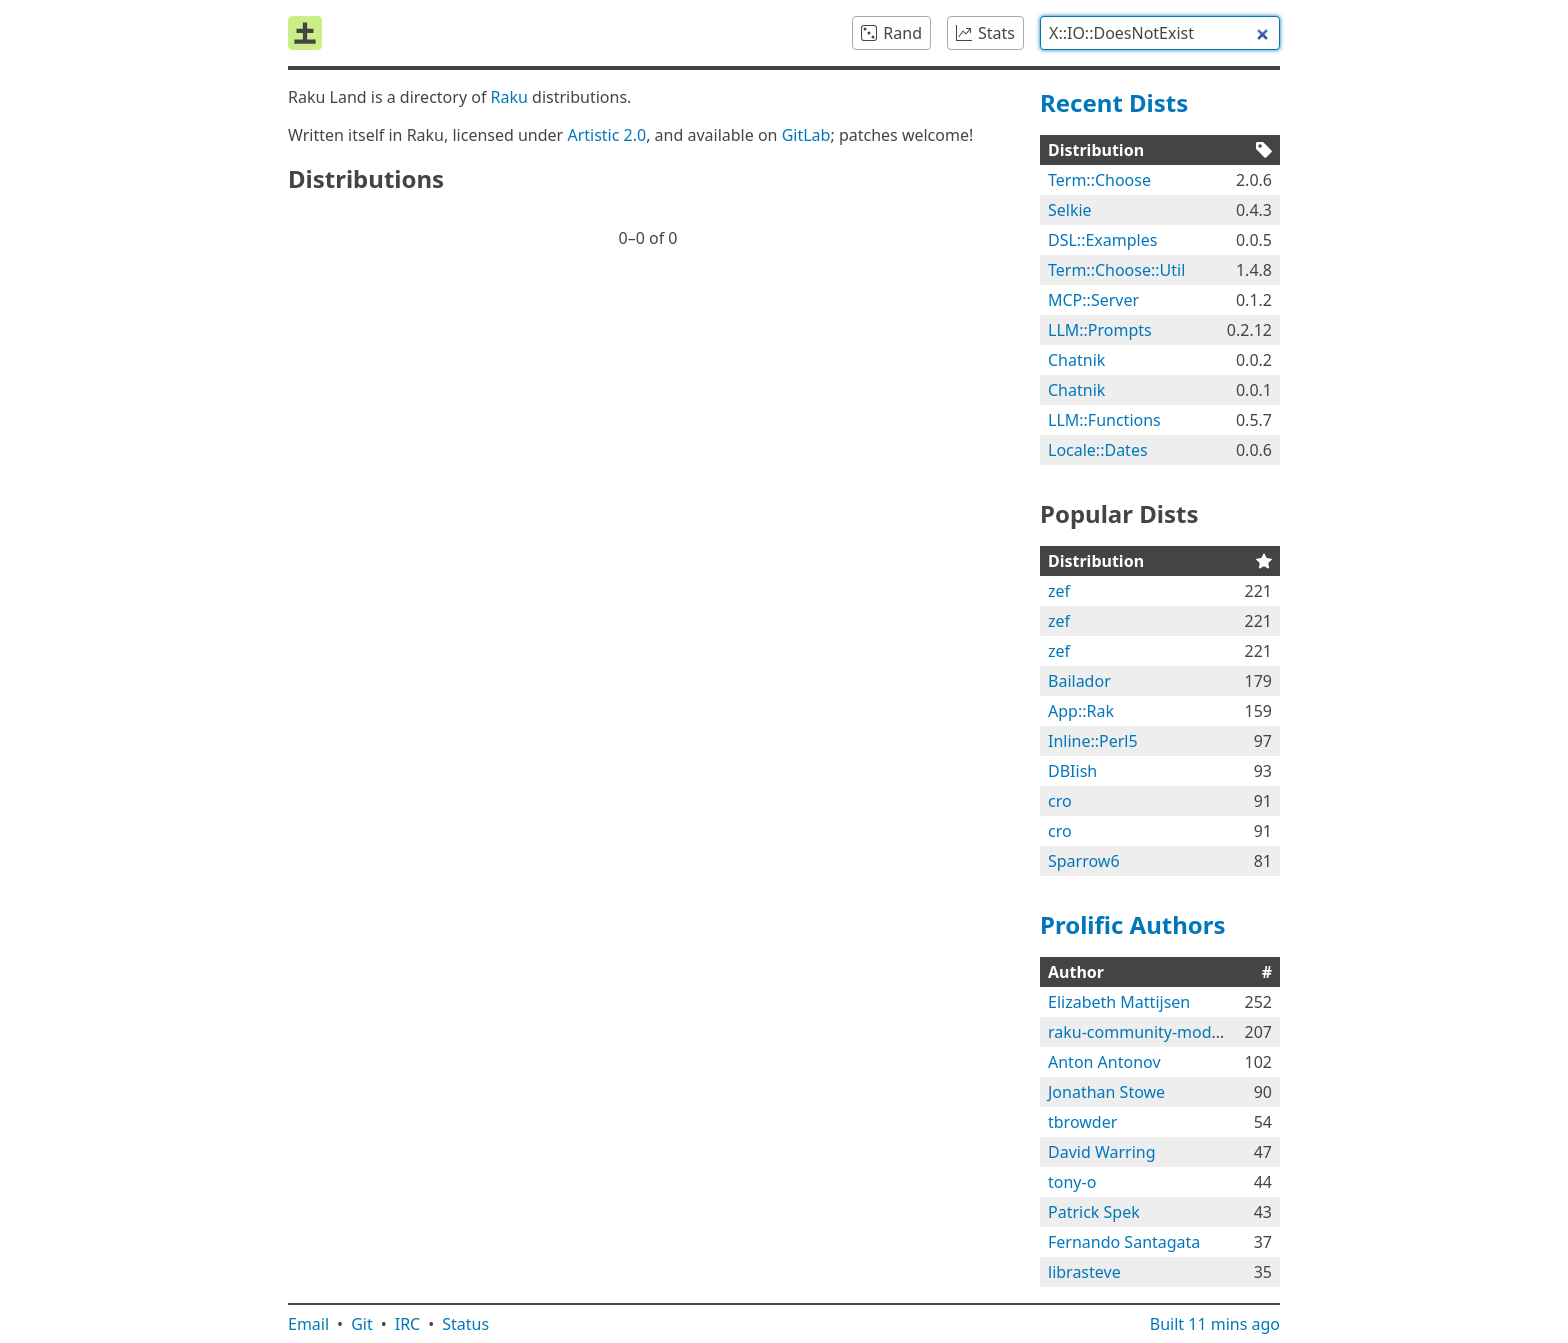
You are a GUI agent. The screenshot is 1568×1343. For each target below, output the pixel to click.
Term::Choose (1099, 180)
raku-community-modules (1145, 1032)
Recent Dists (1114, 102)
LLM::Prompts (1100, 330)
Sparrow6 (1084, 861)
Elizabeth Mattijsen (1119, 1002)
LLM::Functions (1104, 420)
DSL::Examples (1102, 240)
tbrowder (1082, 1122)
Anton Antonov (1104, 1062)
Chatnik (1076, 360)
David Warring (1102, 1152)
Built (1215, 1324)
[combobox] (1160, 33)
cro (1060, 801)
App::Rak (1081, 711)
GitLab (806, 135)
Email (308, 1324)
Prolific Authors (1133, 924)
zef (1059, 591)
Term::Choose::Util (1116, 270)
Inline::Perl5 (1093, 741)
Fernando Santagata (1124, 1242)
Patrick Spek (1094, 1212)
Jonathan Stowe (1106, 1092)
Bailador (1079, 681)
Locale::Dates (1098, 450)
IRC (408, 1324)
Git (362, 1324)
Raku (509, 97)
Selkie (1070, 210)
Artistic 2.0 (606, 135)
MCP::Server (1093, 300)
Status (465, 1324)
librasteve (1084, 1272)
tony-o (1072, 1182)
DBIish (1072, 771)
